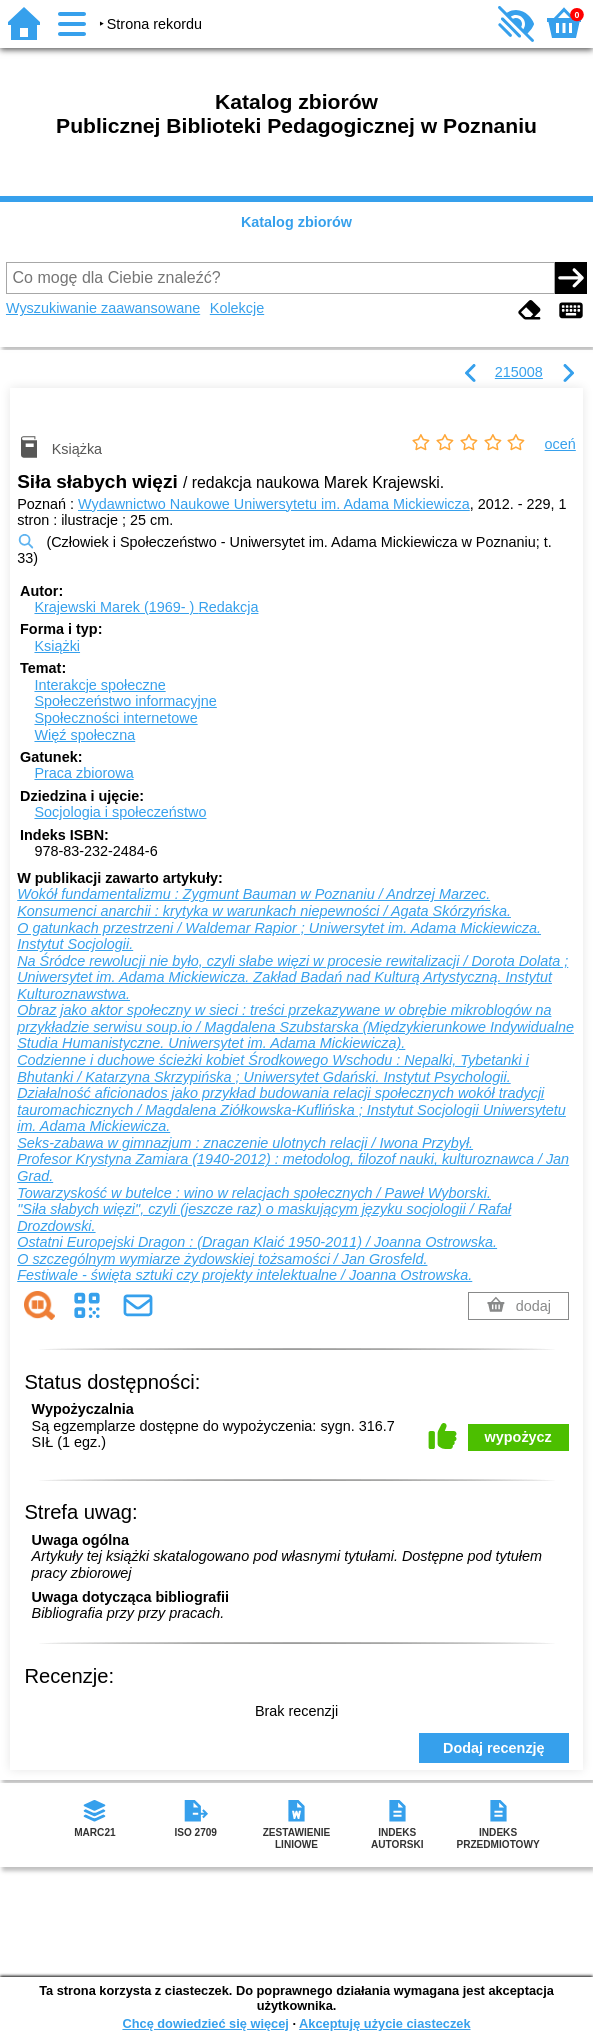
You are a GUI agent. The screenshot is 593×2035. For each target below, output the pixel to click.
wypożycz (518, 1437)
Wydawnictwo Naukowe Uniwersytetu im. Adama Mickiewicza (274, 504)
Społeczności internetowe (115, 718)
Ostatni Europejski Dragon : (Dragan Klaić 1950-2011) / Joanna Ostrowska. (257, 1242)
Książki (57, 646)
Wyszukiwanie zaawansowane (103, 308)
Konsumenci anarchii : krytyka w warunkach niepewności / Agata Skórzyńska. (264, 911)
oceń (560, 444)
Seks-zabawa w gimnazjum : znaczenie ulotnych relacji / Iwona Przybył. (245, 1143)
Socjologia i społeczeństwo (120, 812)
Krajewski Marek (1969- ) (146, 607)
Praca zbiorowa (83, 773)
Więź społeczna (84, 735)
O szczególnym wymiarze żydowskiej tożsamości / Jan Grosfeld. (222, 1259)
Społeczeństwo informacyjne (125, 701)
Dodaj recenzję (494, 1748)
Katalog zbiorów (296, 222)
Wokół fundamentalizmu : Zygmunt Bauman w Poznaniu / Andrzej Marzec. (253, 894)
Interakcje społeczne (99, 685)
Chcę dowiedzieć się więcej (205, 2023)
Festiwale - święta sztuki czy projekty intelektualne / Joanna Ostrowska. (244, 1275)
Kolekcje (237, 308)
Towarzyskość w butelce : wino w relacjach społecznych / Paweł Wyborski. (254, 1193)
